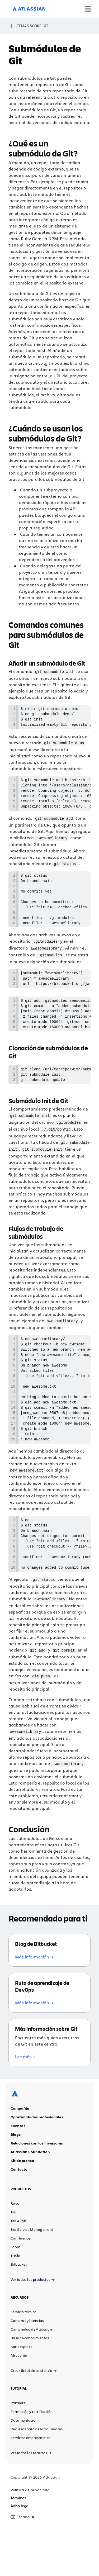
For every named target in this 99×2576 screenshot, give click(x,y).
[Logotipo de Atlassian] (29, 9)
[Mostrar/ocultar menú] (88, 9)
